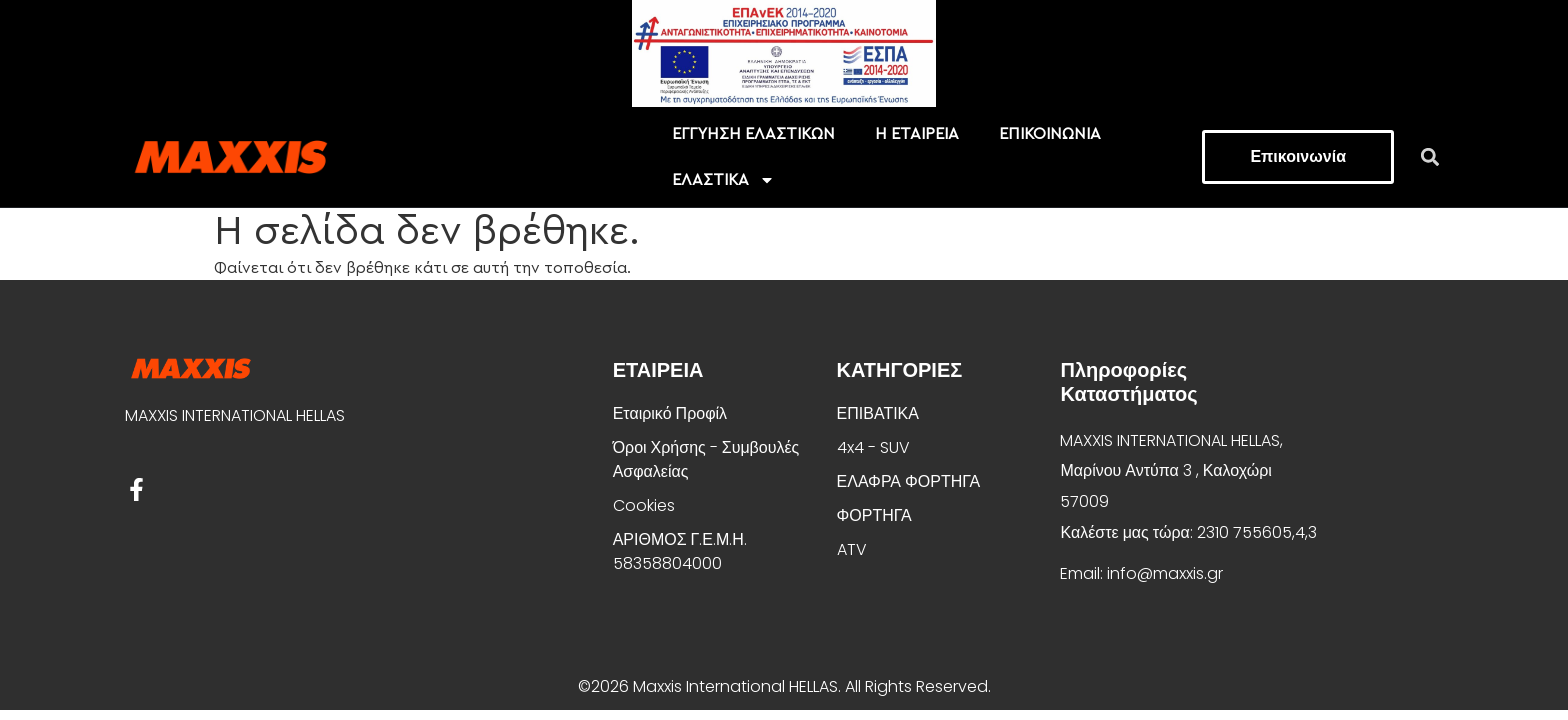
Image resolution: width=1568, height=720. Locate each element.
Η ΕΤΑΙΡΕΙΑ (917, 134)
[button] (1430, 156)
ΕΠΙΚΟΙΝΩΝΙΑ (1050, 134)
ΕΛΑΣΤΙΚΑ (723, 180)
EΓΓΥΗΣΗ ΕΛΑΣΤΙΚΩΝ (753, 134)
